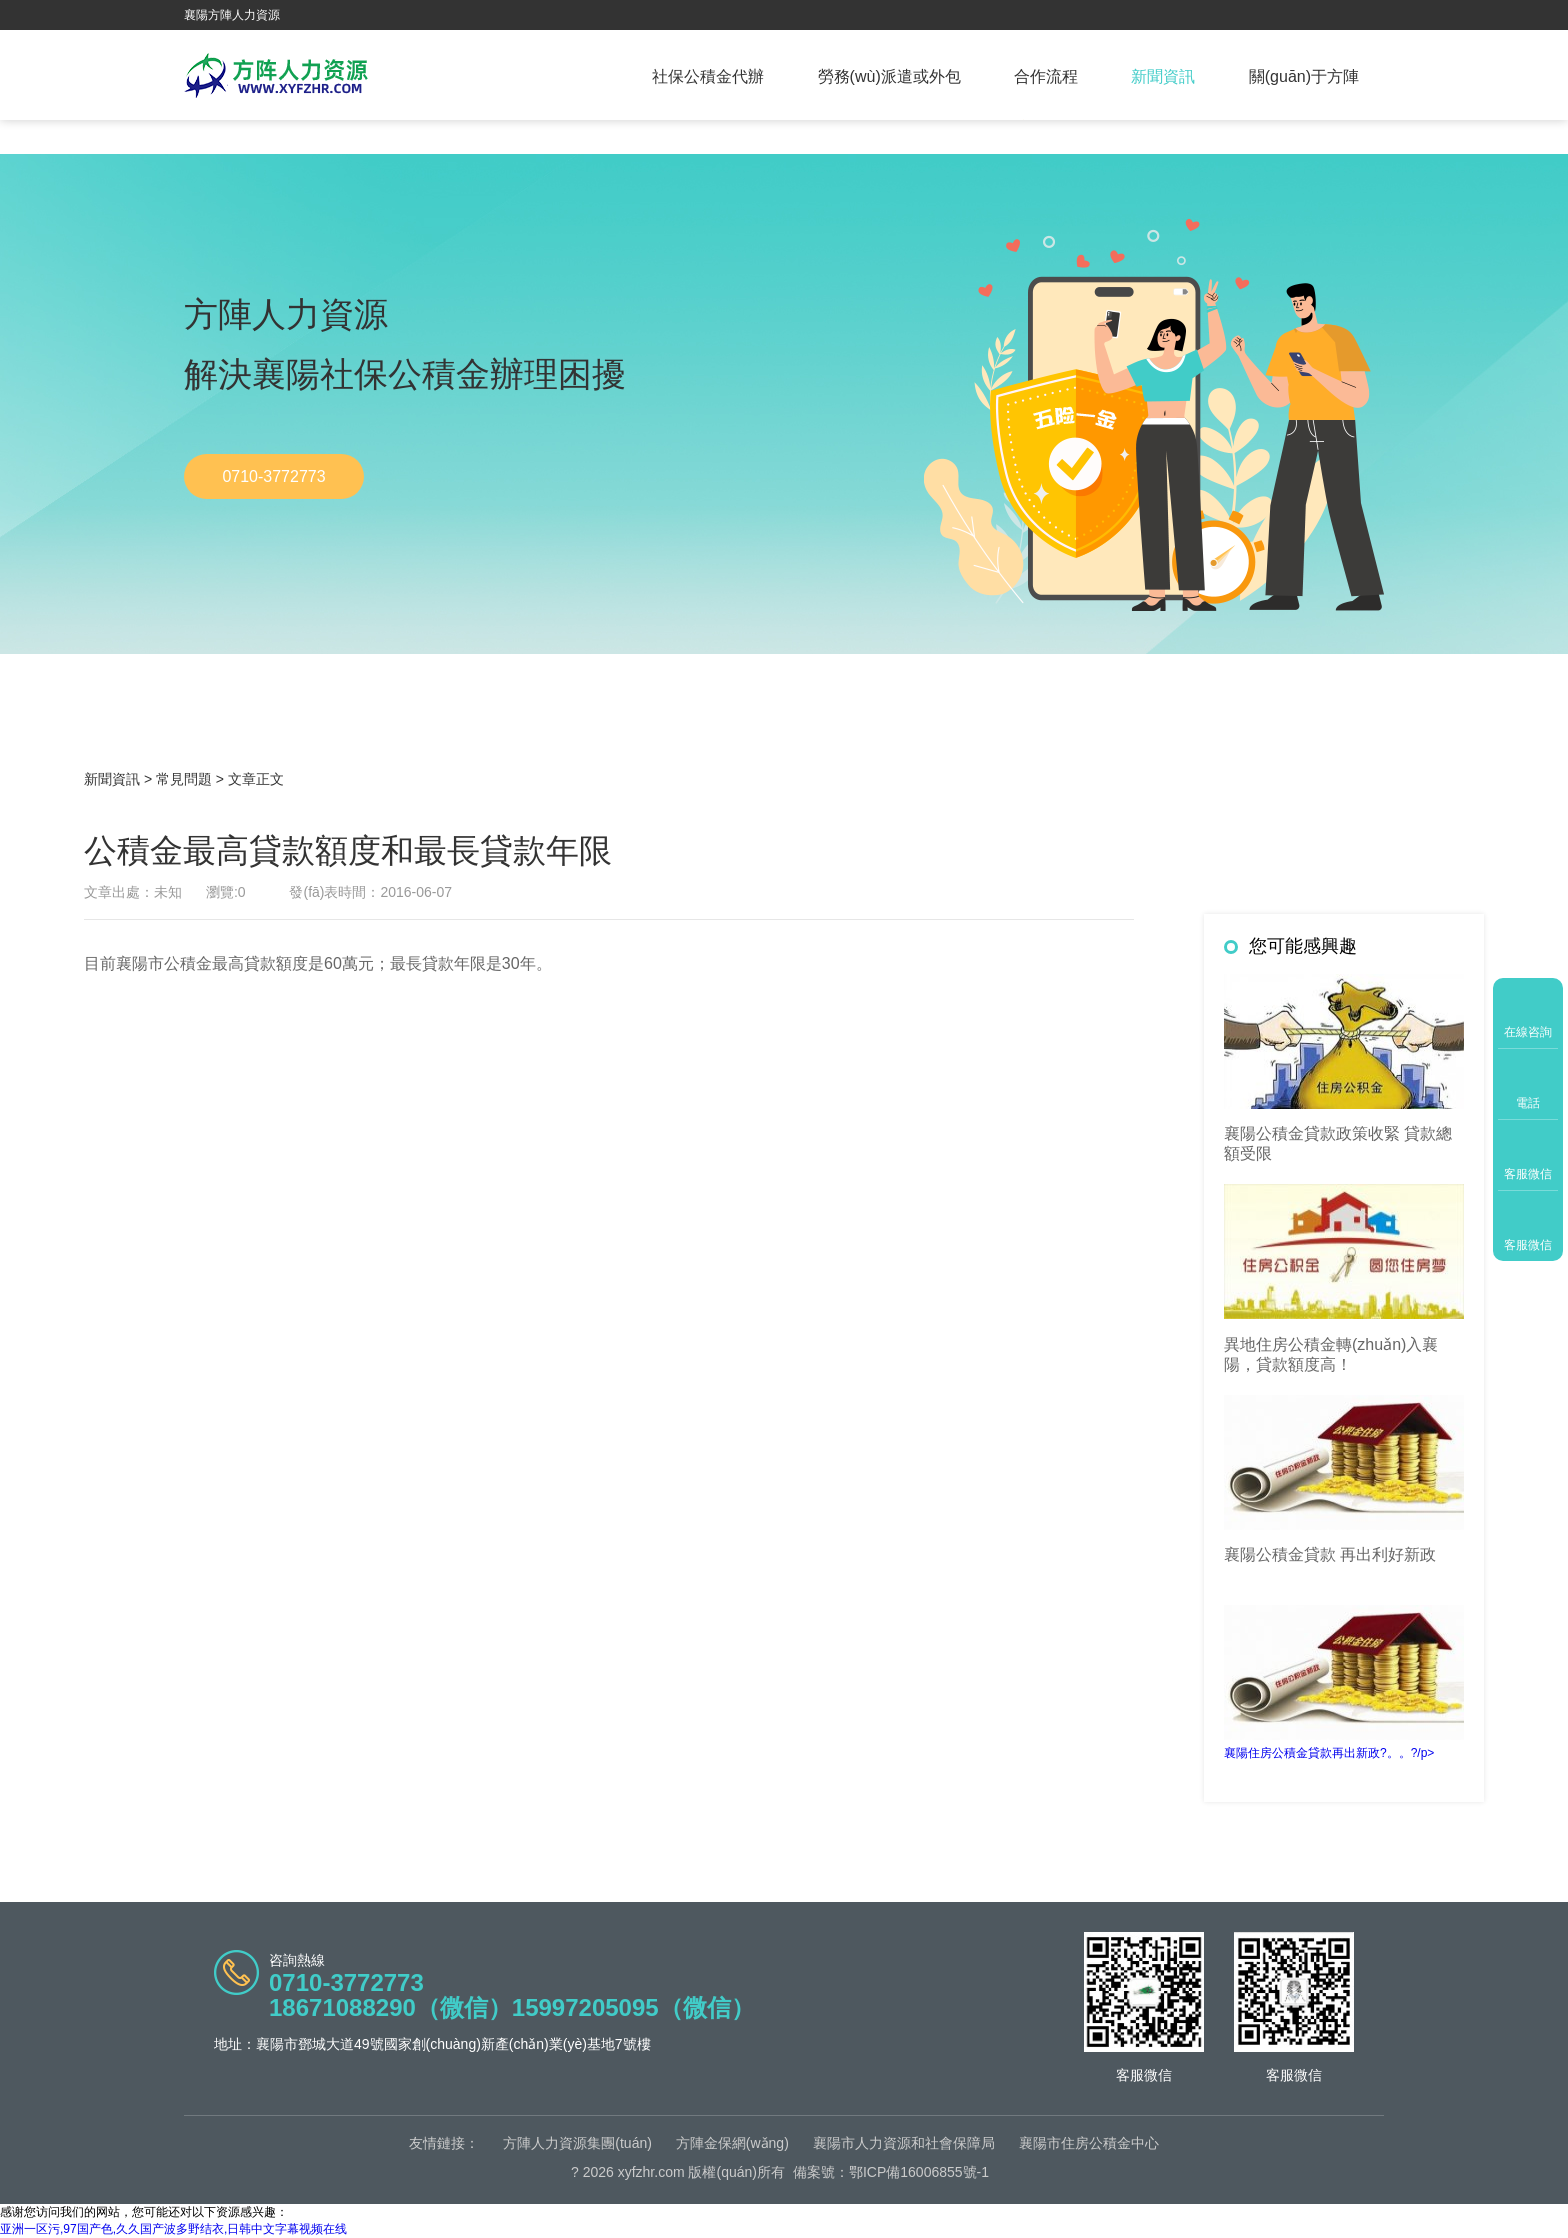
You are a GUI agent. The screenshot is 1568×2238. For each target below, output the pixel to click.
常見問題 (184, 779)
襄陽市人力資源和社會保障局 (904, 2143)
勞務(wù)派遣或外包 (889, 76)
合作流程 (1046, 76)
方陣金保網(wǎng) (732, 2143)
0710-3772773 (273, 476)
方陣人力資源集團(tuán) (577, 2143)
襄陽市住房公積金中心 (1089, 2143)
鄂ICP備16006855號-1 (919, 2172)
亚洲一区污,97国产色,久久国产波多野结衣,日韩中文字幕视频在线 (173, 2229)
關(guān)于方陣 (1304, 76)
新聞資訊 (1163, 76)
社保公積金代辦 (708, 76)
